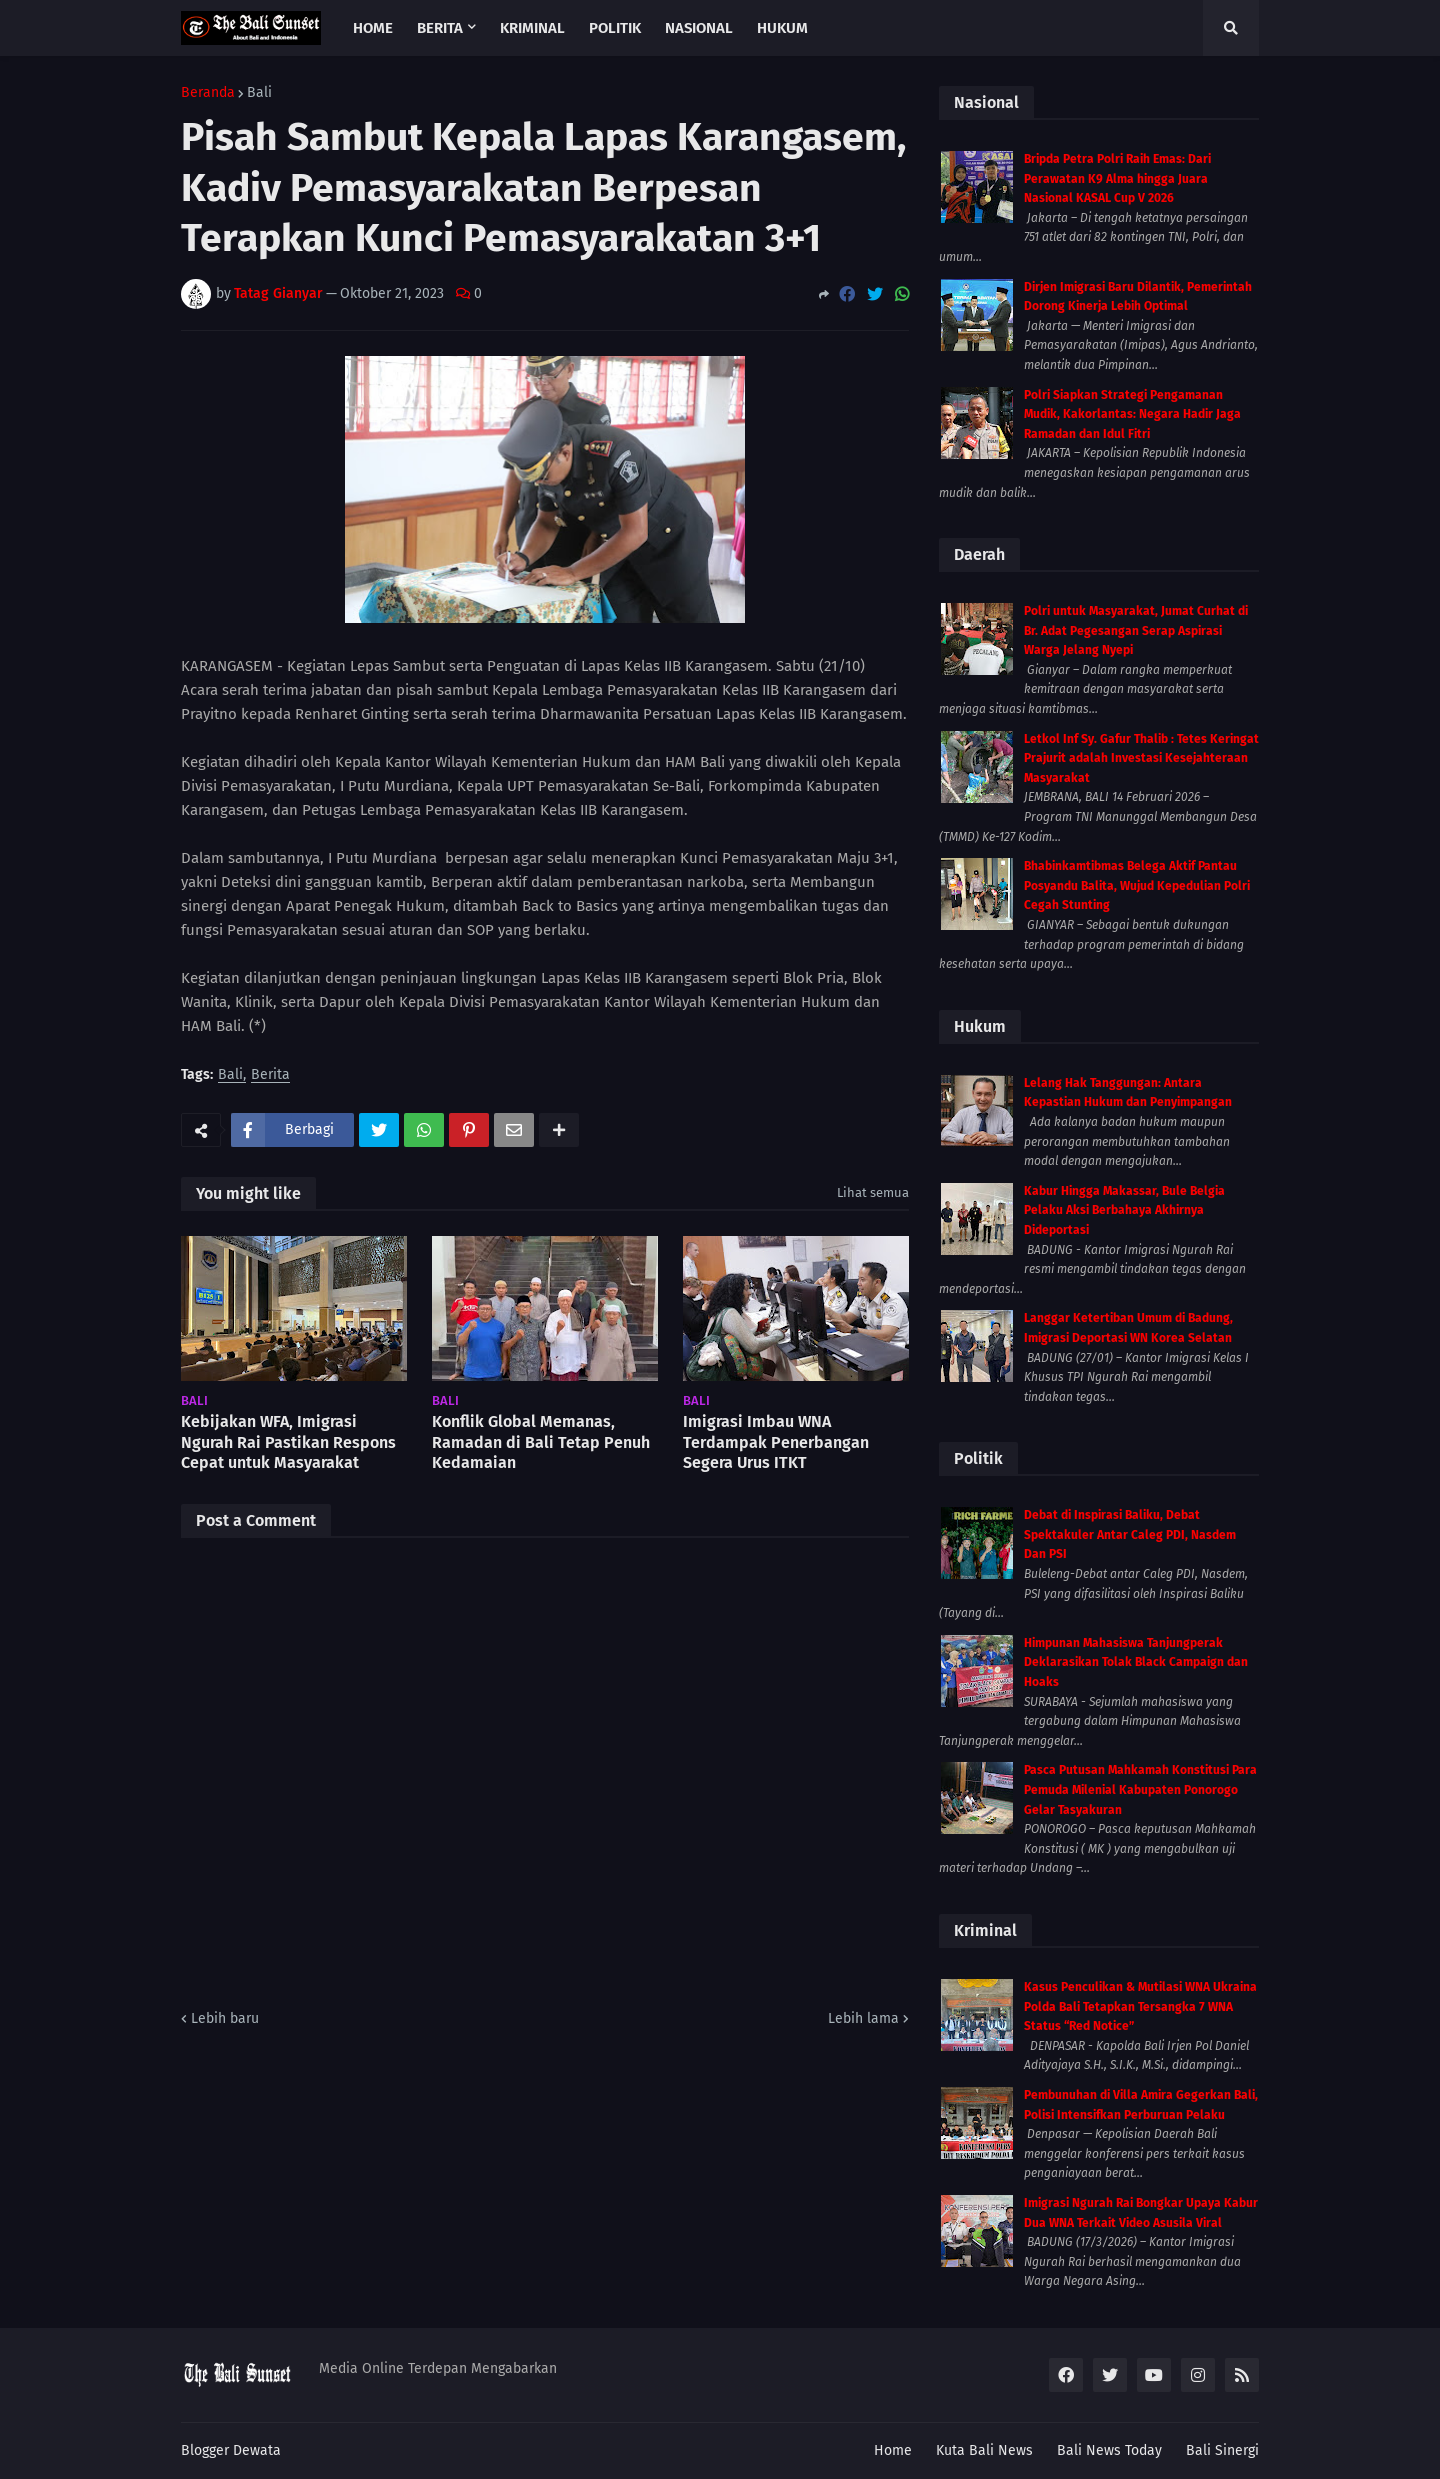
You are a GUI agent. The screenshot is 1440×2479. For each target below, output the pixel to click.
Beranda (208, 93)
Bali (259, 93)
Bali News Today (1109, 2450)
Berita (270, 1075)
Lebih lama (863, 2018)
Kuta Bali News (984, 2450)
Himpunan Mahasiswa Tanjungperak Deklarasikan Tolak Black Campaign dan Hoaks (1136, 1662)
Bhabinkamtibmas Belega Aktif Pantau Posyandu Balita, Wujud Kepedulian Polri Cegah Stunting (1137, 885)
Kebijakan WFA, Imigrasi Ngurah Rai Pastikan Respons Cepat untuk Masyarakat (288, 1442)
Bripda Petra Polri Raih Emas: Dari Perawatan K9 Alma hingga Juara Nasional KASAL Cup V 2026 (1117, 178)
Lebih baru (225, 2018)
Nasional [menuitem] (699, 28)
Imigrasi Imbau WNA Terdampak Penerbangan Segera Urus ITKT (776, 1442)
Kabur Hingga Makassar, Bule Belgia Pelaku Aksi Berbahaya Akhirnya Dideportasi (1124, 1210)
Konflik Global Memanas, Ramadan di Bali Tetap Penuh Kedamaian (541, 1442)
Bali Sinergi (1222, 2450)
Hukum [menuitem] (782, 28)
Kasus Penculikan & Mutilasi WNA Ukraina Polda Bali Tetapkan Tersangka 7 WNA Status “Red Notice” (1140, 2006)
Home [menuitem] (373, 28)
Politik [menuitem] (615, 28)
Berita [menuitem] (440, 28)
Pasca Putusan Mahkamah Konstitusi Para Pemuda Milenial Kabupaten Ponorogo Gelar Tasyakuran (1140, 1789)
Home (893, 2450)
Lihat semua (873, 1192)
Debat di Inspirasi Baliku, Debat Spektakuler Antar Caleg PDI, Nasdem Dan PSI (1130, 1534)
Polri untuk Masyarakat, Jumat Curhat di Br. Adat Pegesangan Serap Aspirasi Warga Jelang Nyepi (1136, 630)
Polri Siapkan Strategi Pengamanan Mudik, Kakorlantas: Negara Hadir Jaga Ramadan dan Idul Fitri (1132, 414)
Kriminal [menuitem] (532, 28)
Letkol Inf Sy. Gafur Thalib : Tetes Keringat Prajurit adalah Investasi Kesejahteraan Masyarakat (1141, 758)
